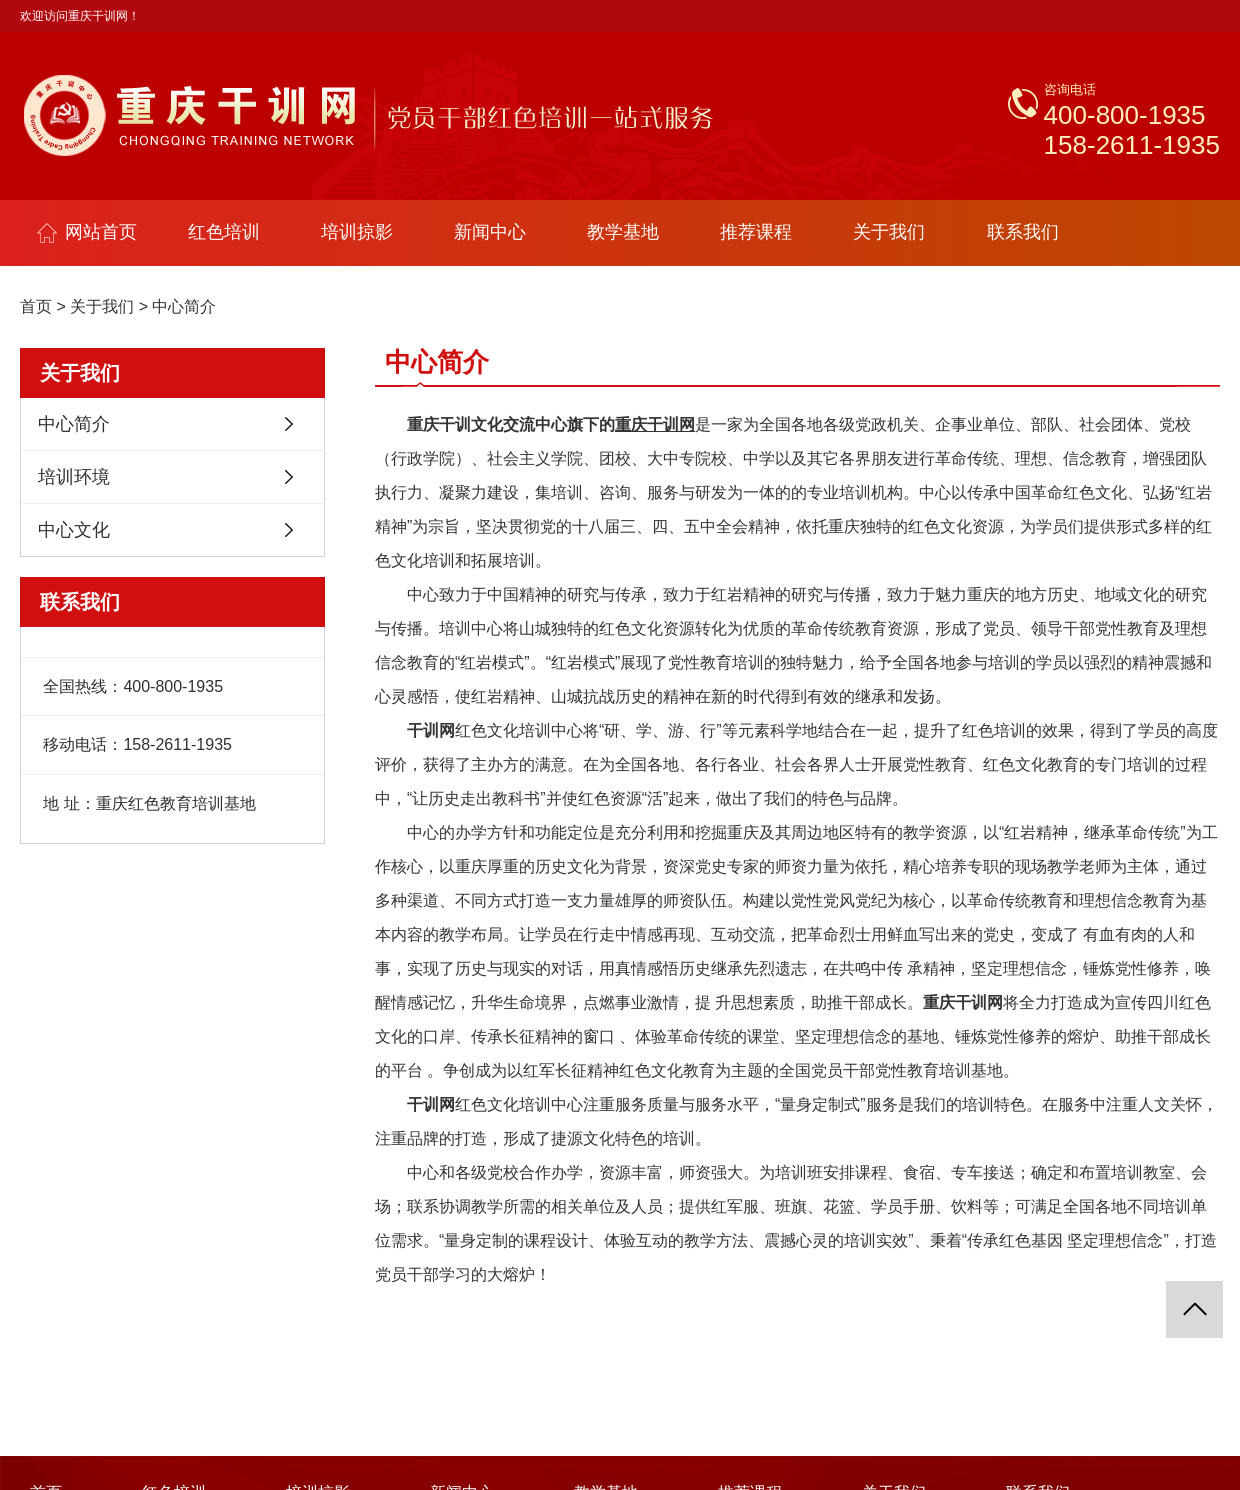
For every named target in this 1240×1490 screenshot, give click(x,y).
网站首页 (87, 232)
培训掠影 (357, 232)
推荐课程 (756, 232)
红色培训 (224, 232)
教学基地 (623, 232)
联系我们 (1023, 232)
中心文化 (74, 530)
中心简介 (184, 306)
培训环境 (74, 477)
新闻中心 (490, 232)
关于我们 (889, 232)
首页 (36, 306)
